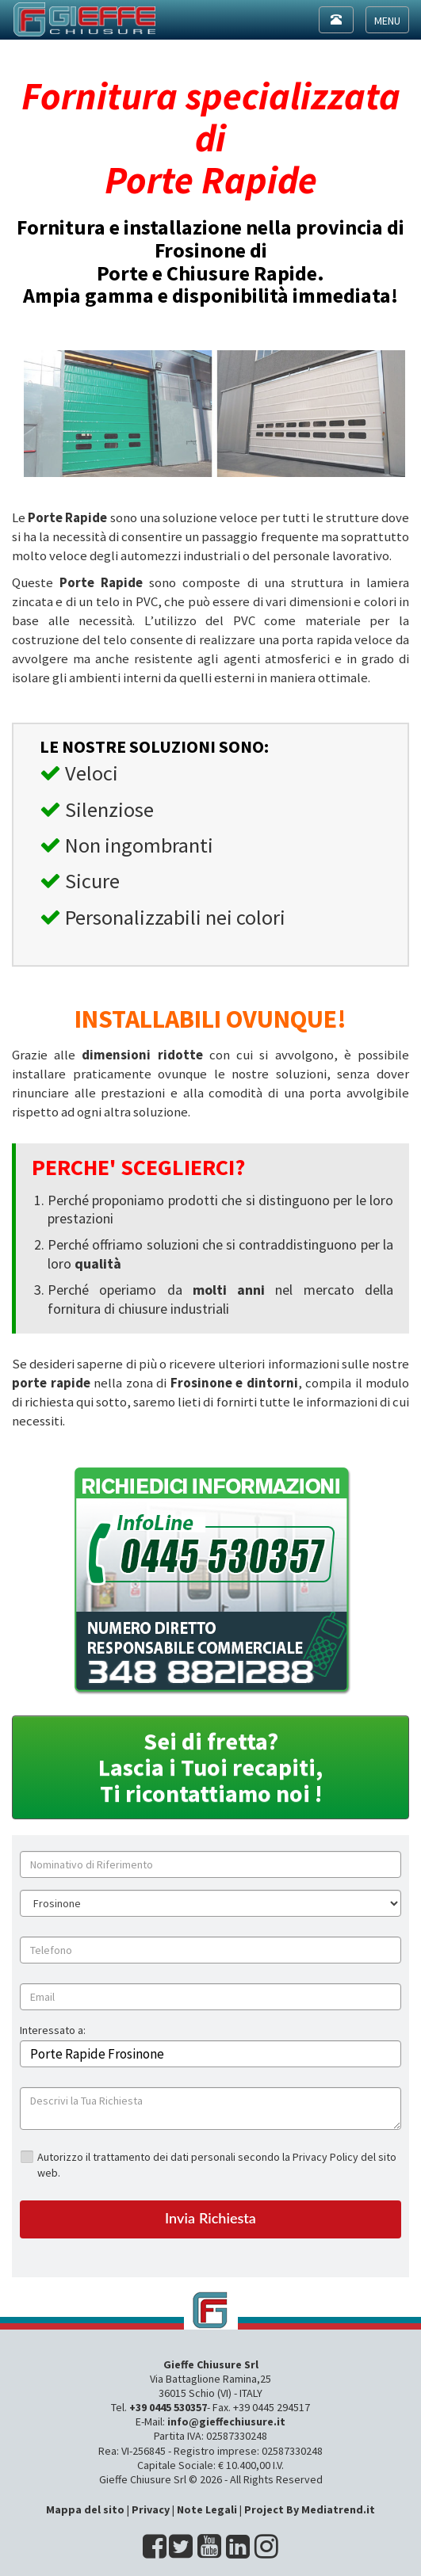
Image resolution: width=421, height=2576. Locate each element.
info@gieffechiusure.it (226, 2421)
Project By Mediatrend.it (309, 2509)
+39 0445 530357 (168, 2407)
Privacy (151, 2509)
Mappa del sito (85, 2509)
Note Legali (207, 2509)
